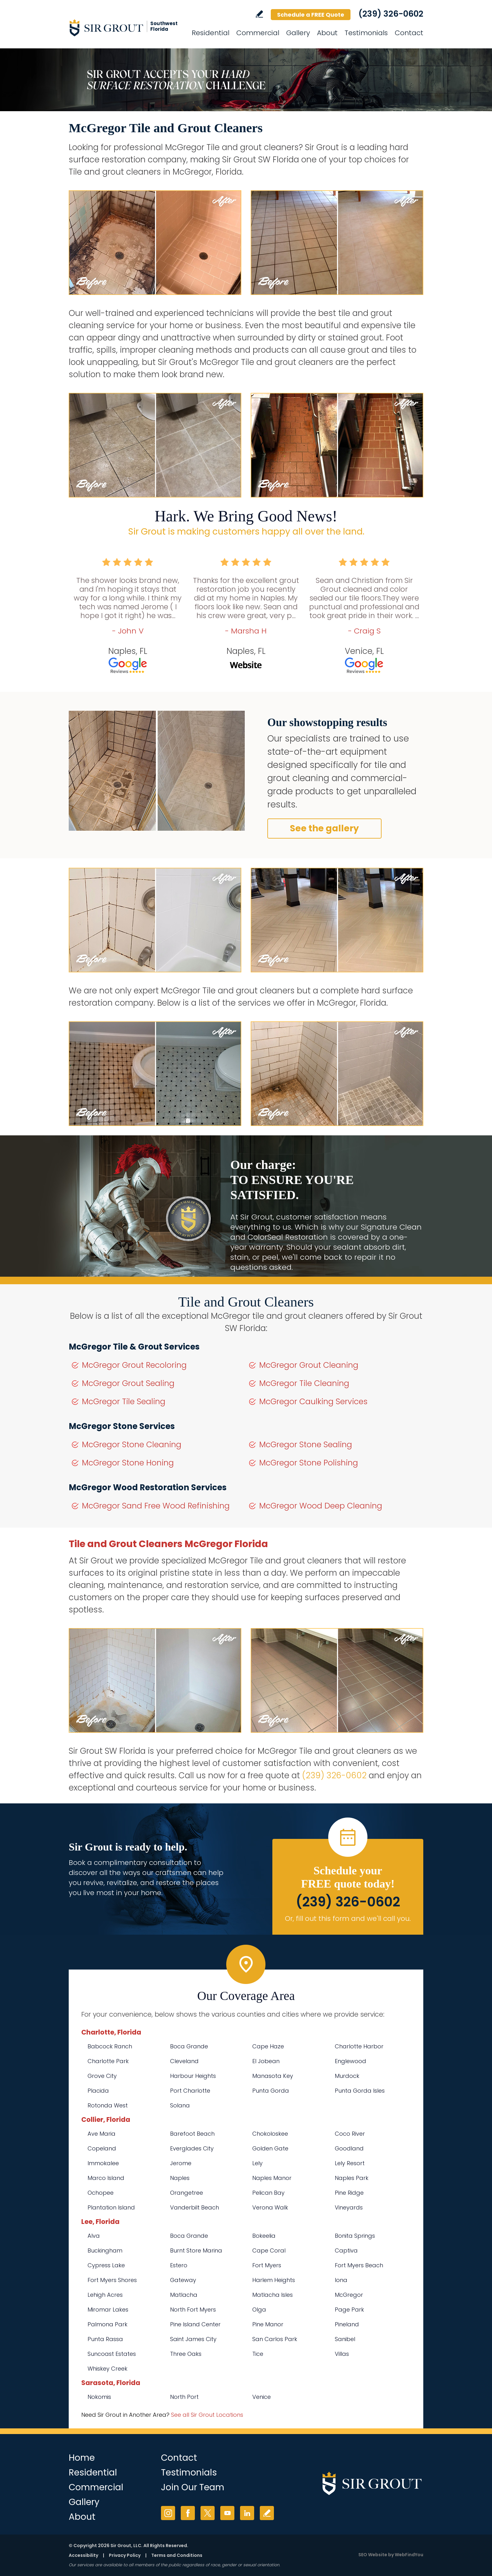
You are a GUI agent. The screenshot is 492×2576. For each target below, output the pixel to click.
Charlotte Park (108, 2061)
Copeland (102, 2148)
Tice (257, 2354)
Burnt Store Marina (196, 2250)
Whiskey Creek (107, 2368)
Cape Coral (269, 2250)
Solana (180, 2105)
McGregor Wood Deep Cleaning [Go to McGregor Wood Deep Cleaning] (320, 1505)
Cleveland (184, 2061)
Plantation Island (111, 2207)
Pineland (347, 2324)
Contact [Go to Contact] (409, 33)
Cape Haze (268, 2046)
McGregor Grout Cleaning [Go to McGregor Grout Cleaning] (308, 1365)
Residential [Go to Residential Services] (210, 33)
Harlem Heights (273, 2280)
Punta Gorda (270, 2091)
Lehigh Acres (105, 2295)
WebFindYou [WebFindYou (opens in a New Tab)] (409, 2555)
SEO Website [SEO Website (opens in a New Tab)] (372, 2555)
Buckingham (105, 2250)
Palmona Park (107, 2324)
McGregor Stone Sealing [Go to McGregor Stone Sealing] (305, 1444)
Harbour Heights (193, 2076)
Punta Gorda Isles (360, 2091)
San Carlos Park (274, 2339)
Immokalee (103, 2163)
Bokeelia (263, 2236)
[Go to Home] (125, 27)
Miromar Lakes (108, 2309)
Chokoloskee (270, 2134)
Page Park (349, 2309)
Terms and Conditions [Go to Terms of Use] (176, 2555)
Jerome (180, 2163)
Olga (259, 2309)
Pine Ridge (349, 2193)
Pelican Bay (268, 2193)
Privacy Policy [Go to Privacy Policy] (125, 2555)
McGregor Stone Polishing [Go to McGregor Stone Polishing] (308, 1462)
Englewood (350, 2061)
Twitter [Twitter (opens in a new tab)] (208, 2513)
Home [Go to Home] (82, 2458)
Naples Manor (271, 2178)
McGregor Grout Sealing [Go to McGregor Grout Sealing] (128, 1383)
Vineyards (349, 2207)
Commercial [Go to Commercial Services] (257, 33)
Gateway (183, 2280)
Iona (341, 2280)
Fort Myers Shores (112, 2280)
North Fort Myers (193, 2309)
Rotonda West (108, 2105)
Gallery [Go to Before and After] (298, 33)
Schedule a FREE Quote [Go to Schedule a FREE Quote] (310, 15)
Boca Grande (189, 2046)
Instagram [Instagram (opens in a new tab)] (168, 2513)
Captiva (346, 2250)
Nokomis (99, 2397)
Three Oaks (185, 2354)
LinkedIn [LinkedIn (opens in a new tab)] (247, 2513)
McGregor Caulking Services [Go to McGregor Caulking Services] (313, 1401)
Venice (261, 2397)
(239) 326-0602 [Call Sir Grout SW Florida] (390, 13)
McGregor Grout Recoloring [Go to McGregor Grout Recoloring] (134, 1365)
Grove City (102, 2076)
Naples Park (351, 2178)
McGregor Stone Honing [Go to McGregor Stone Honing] (128, 1462)
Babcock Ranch (110, 2046)
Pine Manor (267, 2324)
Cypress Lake (106, 2265)
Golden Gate (270, 2148)
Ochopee (101, 2193)
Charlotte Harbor (359, 2046)
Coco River (350, 2134)
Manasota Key (272, 2076)
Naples (180, 2178)
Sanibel (345, 2339)
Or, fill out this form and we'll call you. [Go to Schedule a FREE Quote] (348, 1918)
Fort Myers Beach (359, 2265)
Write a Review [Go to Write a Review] (259, 14)
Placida (98, 2091)
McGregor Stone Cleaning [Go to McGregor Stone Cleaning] (131, 1444)
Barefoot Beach (192, 2134)
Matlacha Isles (272, 2295)
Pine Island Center (195, 2324)
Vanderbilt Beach (194, 2207)
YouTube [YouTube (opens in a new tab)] (227, 2513)
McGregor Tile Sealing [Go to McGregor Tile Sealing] (123, 1401)
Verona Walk (270, 2207)
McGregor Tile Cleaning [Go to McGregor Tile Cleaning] (304, 1383)
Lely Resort (350, 2163)
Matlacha (183, 2295)
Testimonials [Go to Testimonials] (366, 33)
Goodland (349, 2148)
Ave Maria (101, 2134)
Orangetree (186, 2193)
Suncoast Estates (112, 2354)
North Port (184, 2397)
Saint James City (193, 2339)
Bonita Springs (355, 2236)
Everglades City (192, 2148)
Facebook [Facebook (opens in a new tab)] (188, 2513)
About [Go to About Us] (327, 33)
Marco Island (106, 2178)
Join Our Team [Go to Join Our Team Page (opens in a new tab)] (192, 2487)
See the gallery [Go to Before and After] (324, 828)
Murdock (347, 2076)
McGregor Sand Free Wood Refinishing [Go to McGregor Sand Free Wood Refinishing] (156, 1505)
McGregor (349, 2295)
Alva (94, 2236)
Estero (178, 2265)
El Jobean (266, 2061)
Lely (257, 2163)
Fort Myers (266, 2265)
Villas (342, 2354)
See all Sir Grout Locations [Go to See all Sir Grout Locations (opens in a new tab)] (207, 2415)
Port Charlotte (190, 2091)
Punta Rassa (105, 2339)
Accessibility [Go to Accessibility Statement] (83, 2555)
